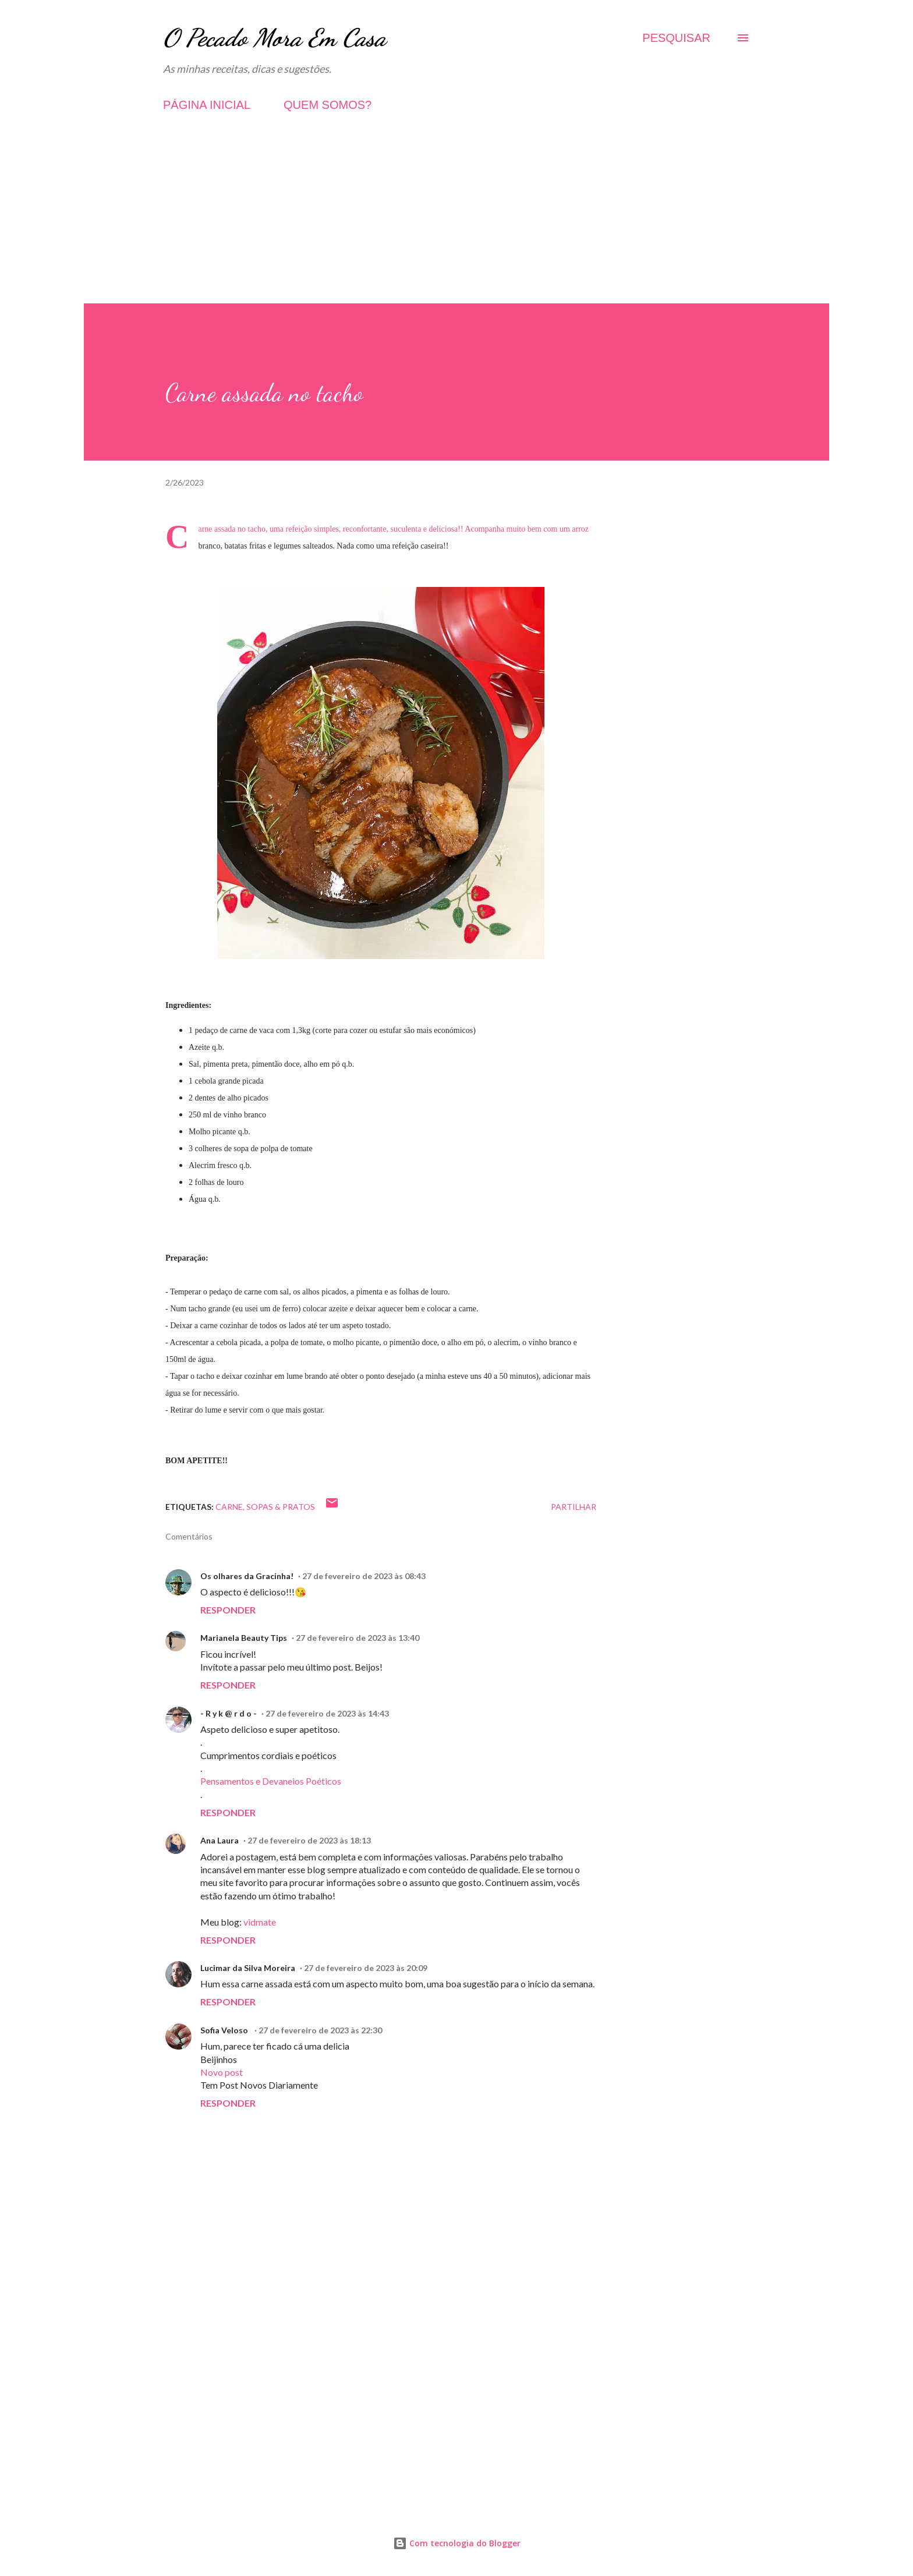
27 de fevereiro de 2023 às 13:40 (357, 1638)
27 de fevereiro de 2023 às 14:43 (327, 1713)
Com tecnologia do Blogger (457, 2543)
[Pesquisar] (676, 38)
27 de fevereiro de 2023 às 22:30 (320, 2030)
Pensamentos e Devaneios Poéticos (270, 1780)
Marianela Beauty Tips (243, 1638)
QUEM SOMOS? (327, 104)
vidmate (259, 1921)
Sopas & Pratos (280, 1507)
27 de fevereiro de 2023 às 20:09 (365, 1968)
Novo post (221, 2072)
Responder (228, 1609)
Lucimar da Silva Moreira (247, 1968)
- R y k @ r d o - (228, 1713)
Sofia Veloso (225, 2030)
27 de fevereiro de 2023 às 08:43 (364, 1576)
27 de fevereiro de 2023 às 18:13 (309, 1840)
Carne (229, 1507)
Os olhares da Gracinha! (246, 1576)
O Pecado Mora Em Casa (274, 37)
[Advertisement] (456, 221)
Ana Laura (219, 1840)
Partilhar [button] (573, 1507)
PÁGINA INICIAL (206, 104)
